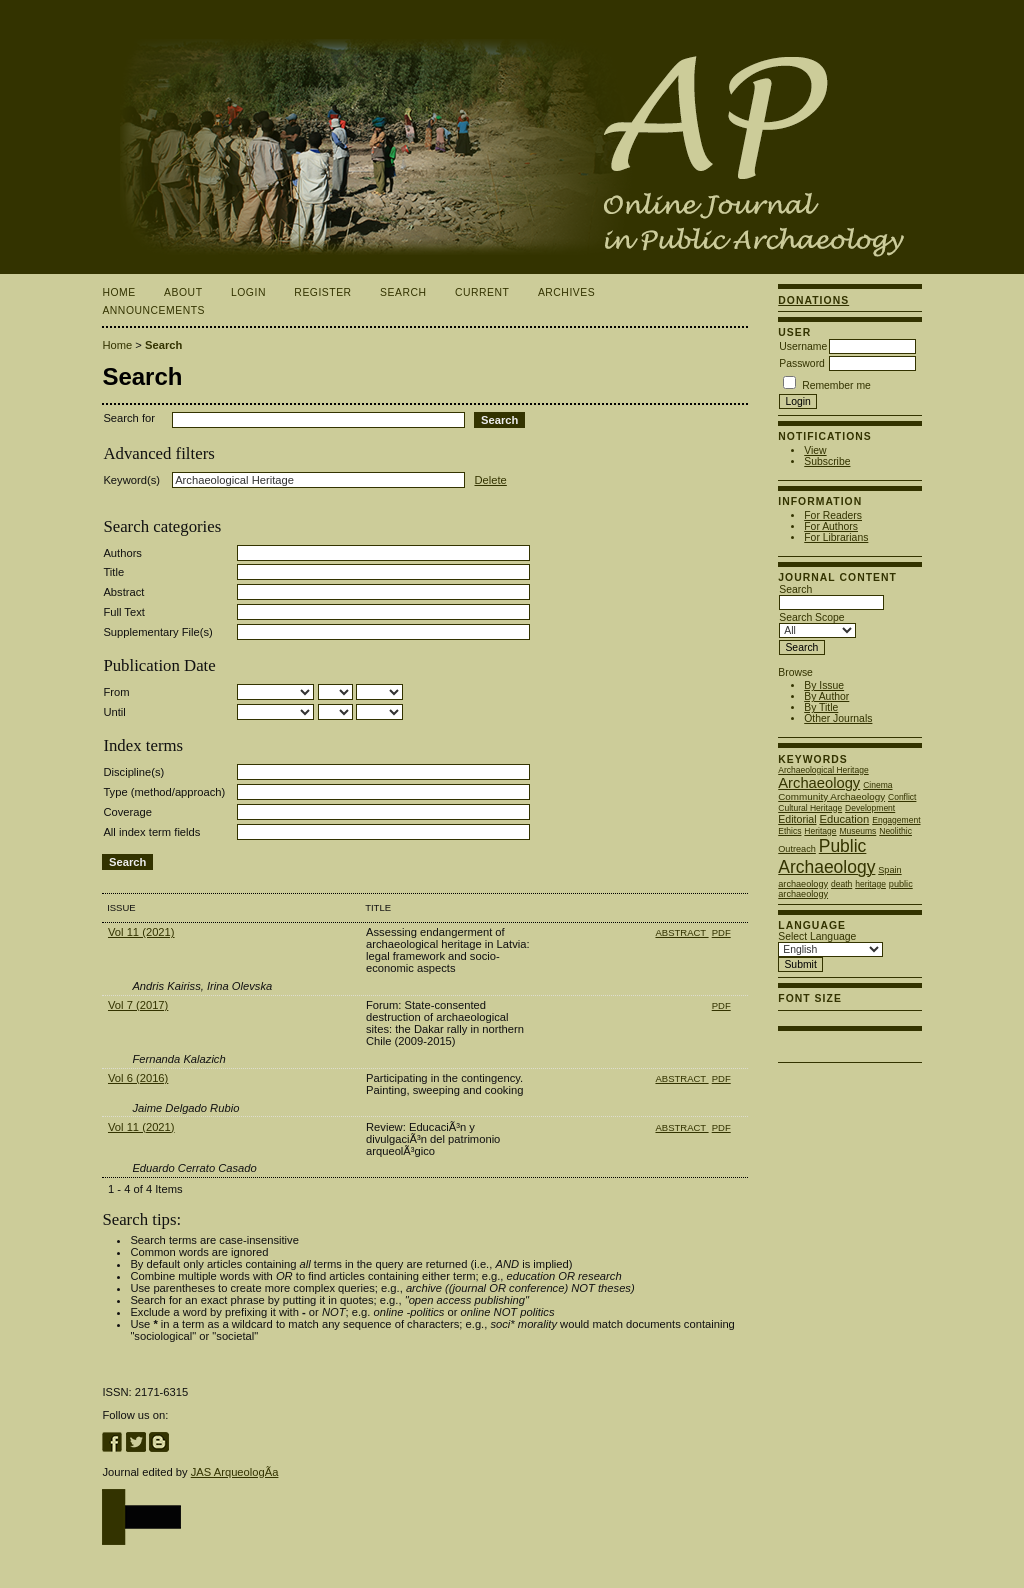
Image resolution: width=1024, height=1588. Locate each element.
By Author (826, 696)
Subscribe (827, 461)
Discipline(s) (133, 772)
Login (248, 292)
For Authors (831, 526)
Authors (122, 553)
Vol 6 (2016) (138, 1078)
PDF (721, 932)
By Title (821, 707)
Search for (129, 418)
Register (322, 292)
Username (803, 346)
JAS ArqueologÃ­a (235, 1472)
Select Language (817, 936)
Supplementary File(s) (157, 632)
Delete (490, 480)
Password (802, 363)
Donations (813, 300)
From (116, 692)
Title (113, 572)
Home (118, 292)
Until (114, 712)
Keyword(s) (131, 480)
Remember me (836, 385)
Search (403, 292)
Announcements (153, 310)
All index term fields (151, 832)
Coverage (127, 812)
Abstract (123, 592)
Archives (566, 292)
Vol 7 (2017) (138, 1005)
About (183, 292)
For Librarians (836, 537)
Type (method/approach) (164, 792)
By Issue (824, 685)
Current (482, 292)
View (815, 450)
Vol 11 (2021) (141, 932)
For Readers (833, 515)
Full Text (123, 612)
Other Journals (838, 718)
